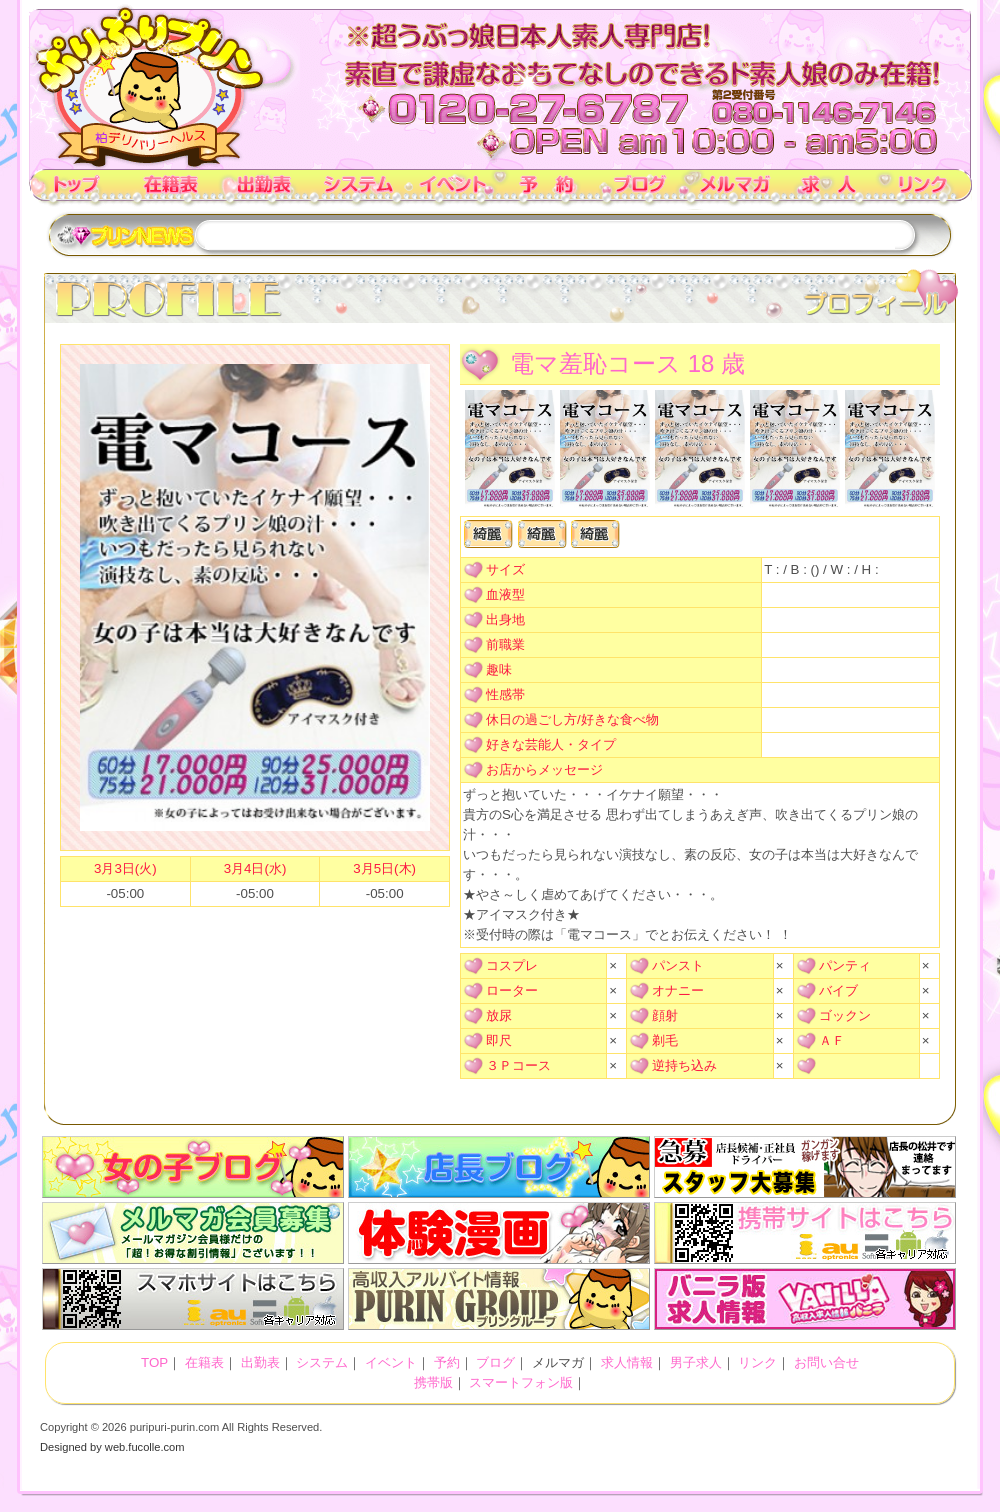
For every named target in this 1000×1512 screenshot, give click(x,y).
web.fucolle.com (145, 1447)
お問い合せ (826, 1362)
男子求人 (696, 1362)
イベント (453, 189)
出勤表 (265, 189)
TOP (77, 189)
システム (359, 189)
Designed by (71, 1447)
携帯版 (433, 1382)
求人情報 (829, 189)
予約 (547, 189)
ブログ (641, 189)
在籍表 (171, 189)
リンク (923, 189)
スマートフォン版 (521, 1382)
